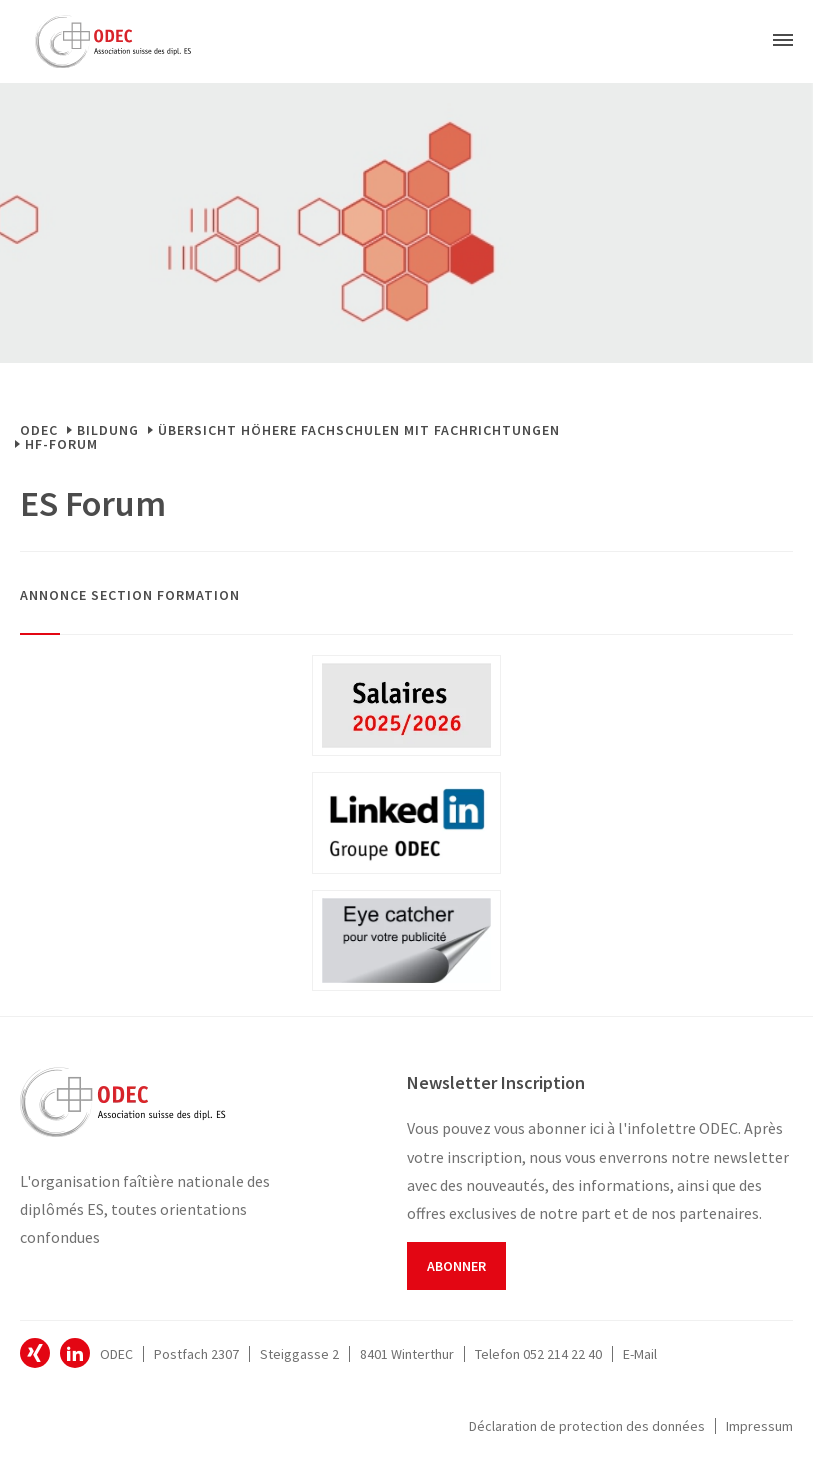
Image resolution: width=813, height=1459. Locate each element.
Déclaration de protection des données (587, 1426)
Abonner (456, 1266)
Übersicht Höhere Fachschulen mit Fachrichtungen (359, 430)
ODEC (39, 430)
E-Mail (640, 1354)
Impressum (759, 1426)
